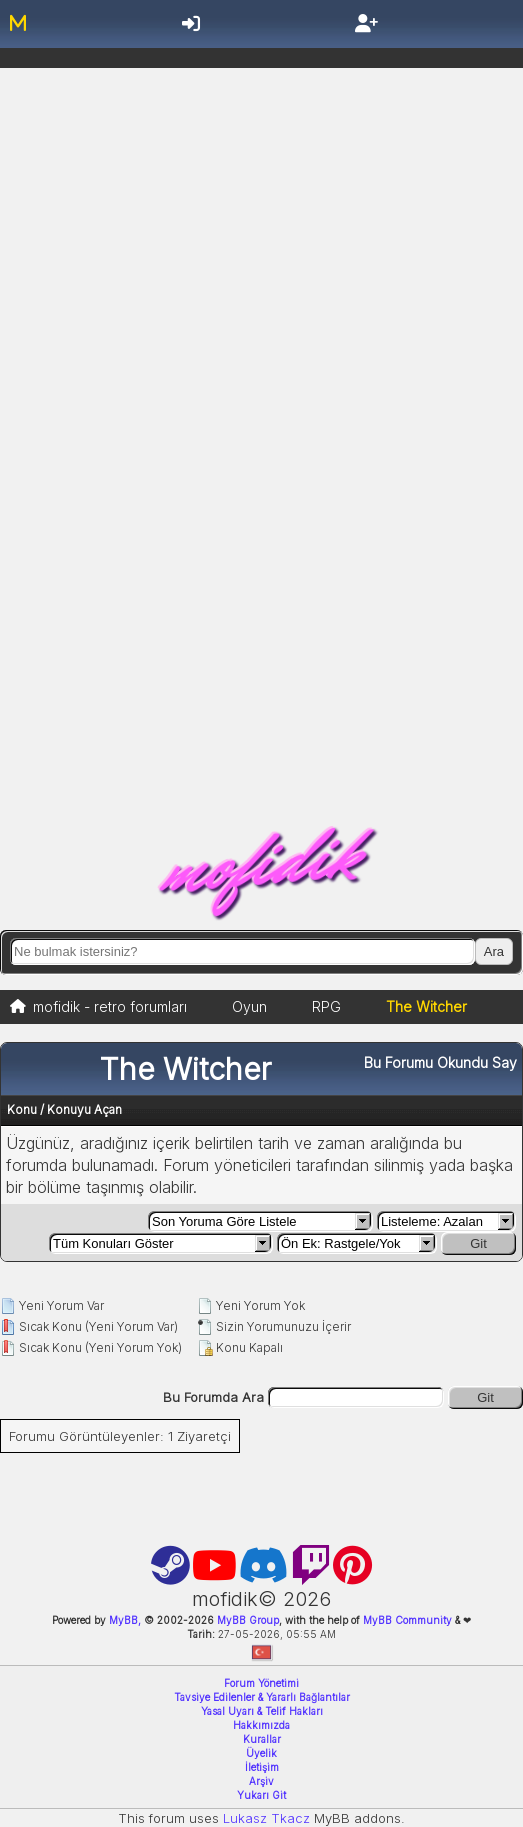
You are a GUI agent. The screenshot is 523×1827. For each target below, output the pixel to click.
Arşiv (261, 1781)
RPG (326, 1006)
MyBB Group (246, 1620)
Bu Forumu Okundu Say (440, 1062)
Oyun (249, 1006)
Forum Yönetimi (261, 1683)
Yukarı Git (261, 1795)
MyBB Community (407, 1620)
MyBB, (125, 1620)
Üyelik (261, 1753)
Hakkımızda (261, 1725)
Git (478, 1243)
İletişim (262, 1767)
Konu (22, 1109)
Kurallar (262, 1739)
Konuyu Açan (84, 1109)
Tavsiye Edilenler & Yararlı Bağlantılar (262, 1697)
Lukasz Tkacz (266, 1818)
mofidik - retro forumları (110, 1006)
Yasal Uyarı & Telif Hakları (262, 1711)
